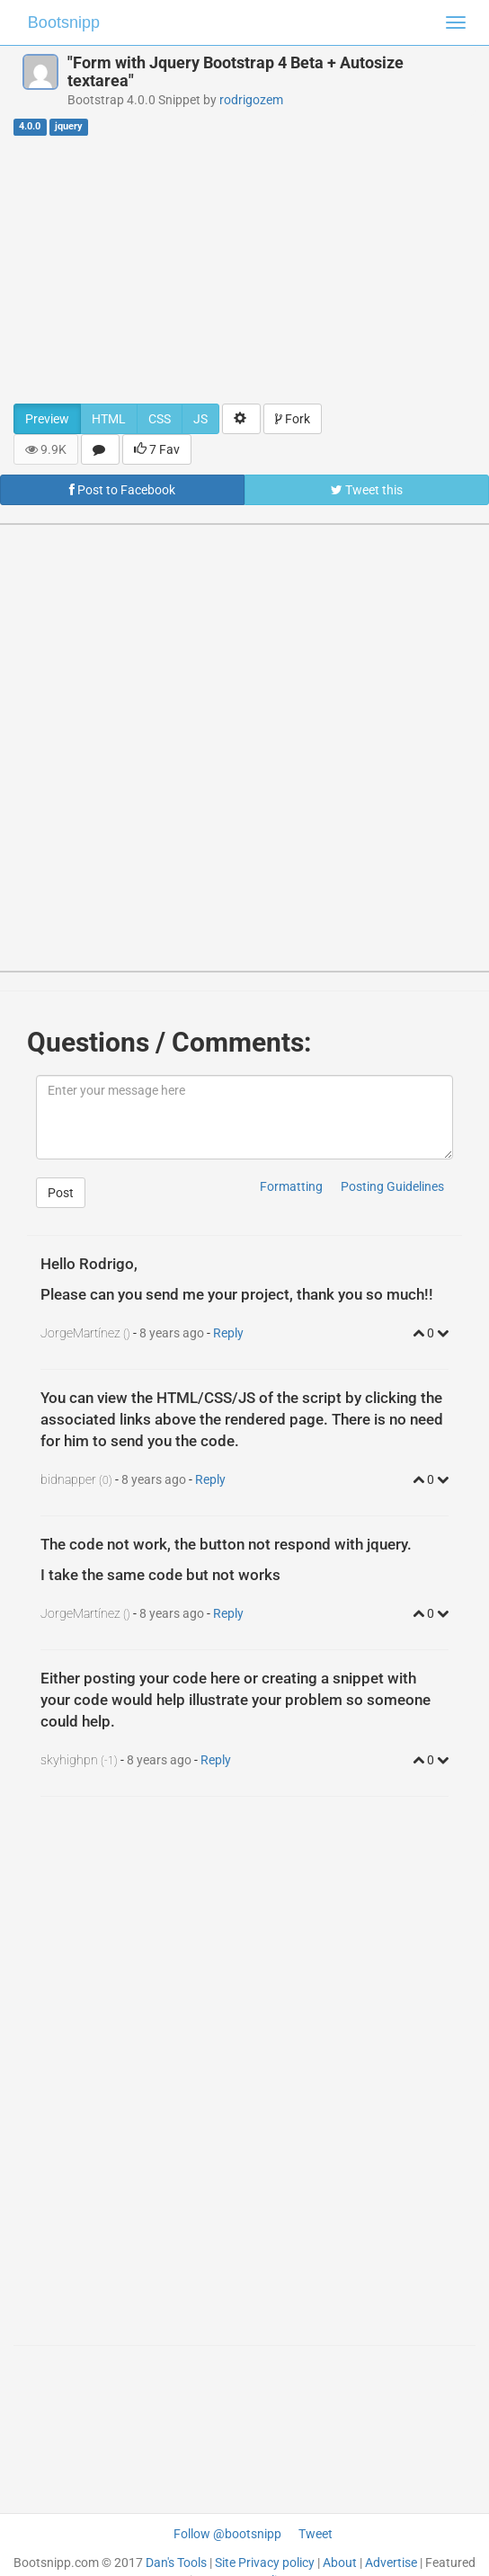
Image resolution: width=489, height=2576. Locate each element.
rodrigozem (251, 100)
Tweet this (367, 490)
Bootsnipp (64, 22)
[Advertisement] (244, 269)
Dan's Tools (176, 2562)
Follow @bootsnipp (227, 2534)
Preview (47, 419)
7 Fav (157, 449)
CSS (159, 419)
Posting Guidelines (392, 1186)
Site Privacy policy (265, 2562)
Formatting (291, 1186)
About (340, 2562)
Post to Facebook (122, 490)
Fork (292, 419)
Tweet (315, 2534)
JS (200, 419)
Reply (228, 1333)
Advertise (391, 2562)
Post (61, 1193)
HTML (109, 419)
